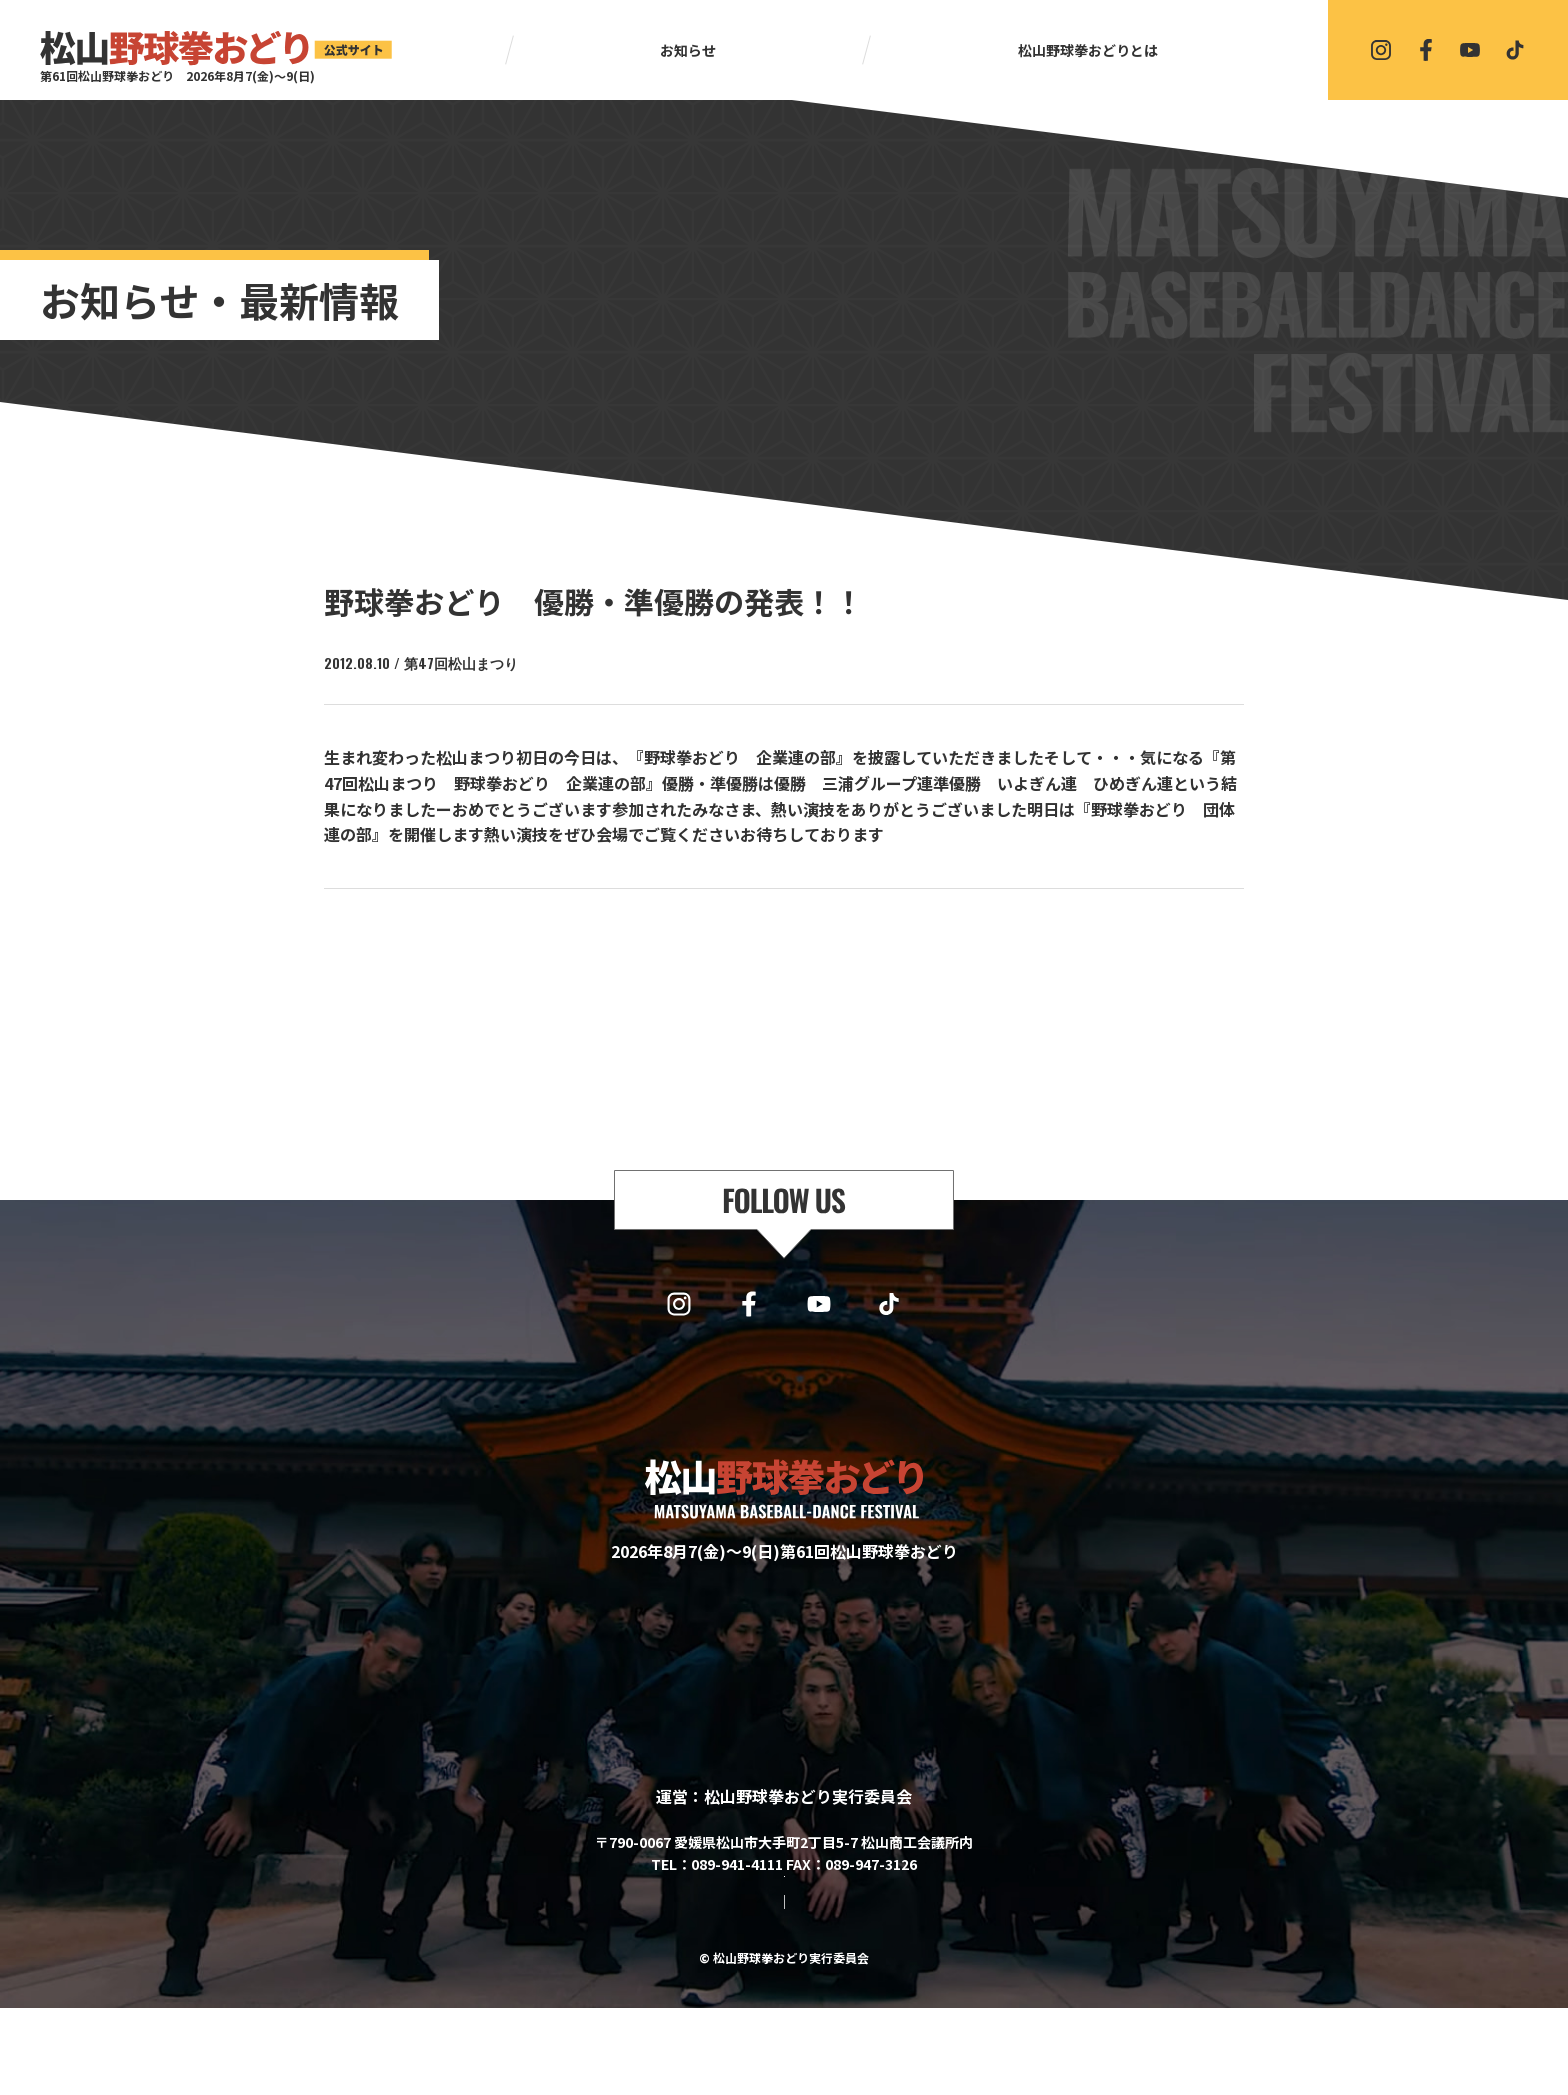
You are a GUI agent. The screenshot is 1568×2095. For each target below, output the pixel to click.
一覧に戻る (793, 941)
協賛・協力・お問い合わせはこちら (784, 1931)
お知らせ (688, 50)
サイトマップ (704, 1989)
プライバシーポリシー (836, 1989)
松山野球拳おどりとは (1088, 50)
